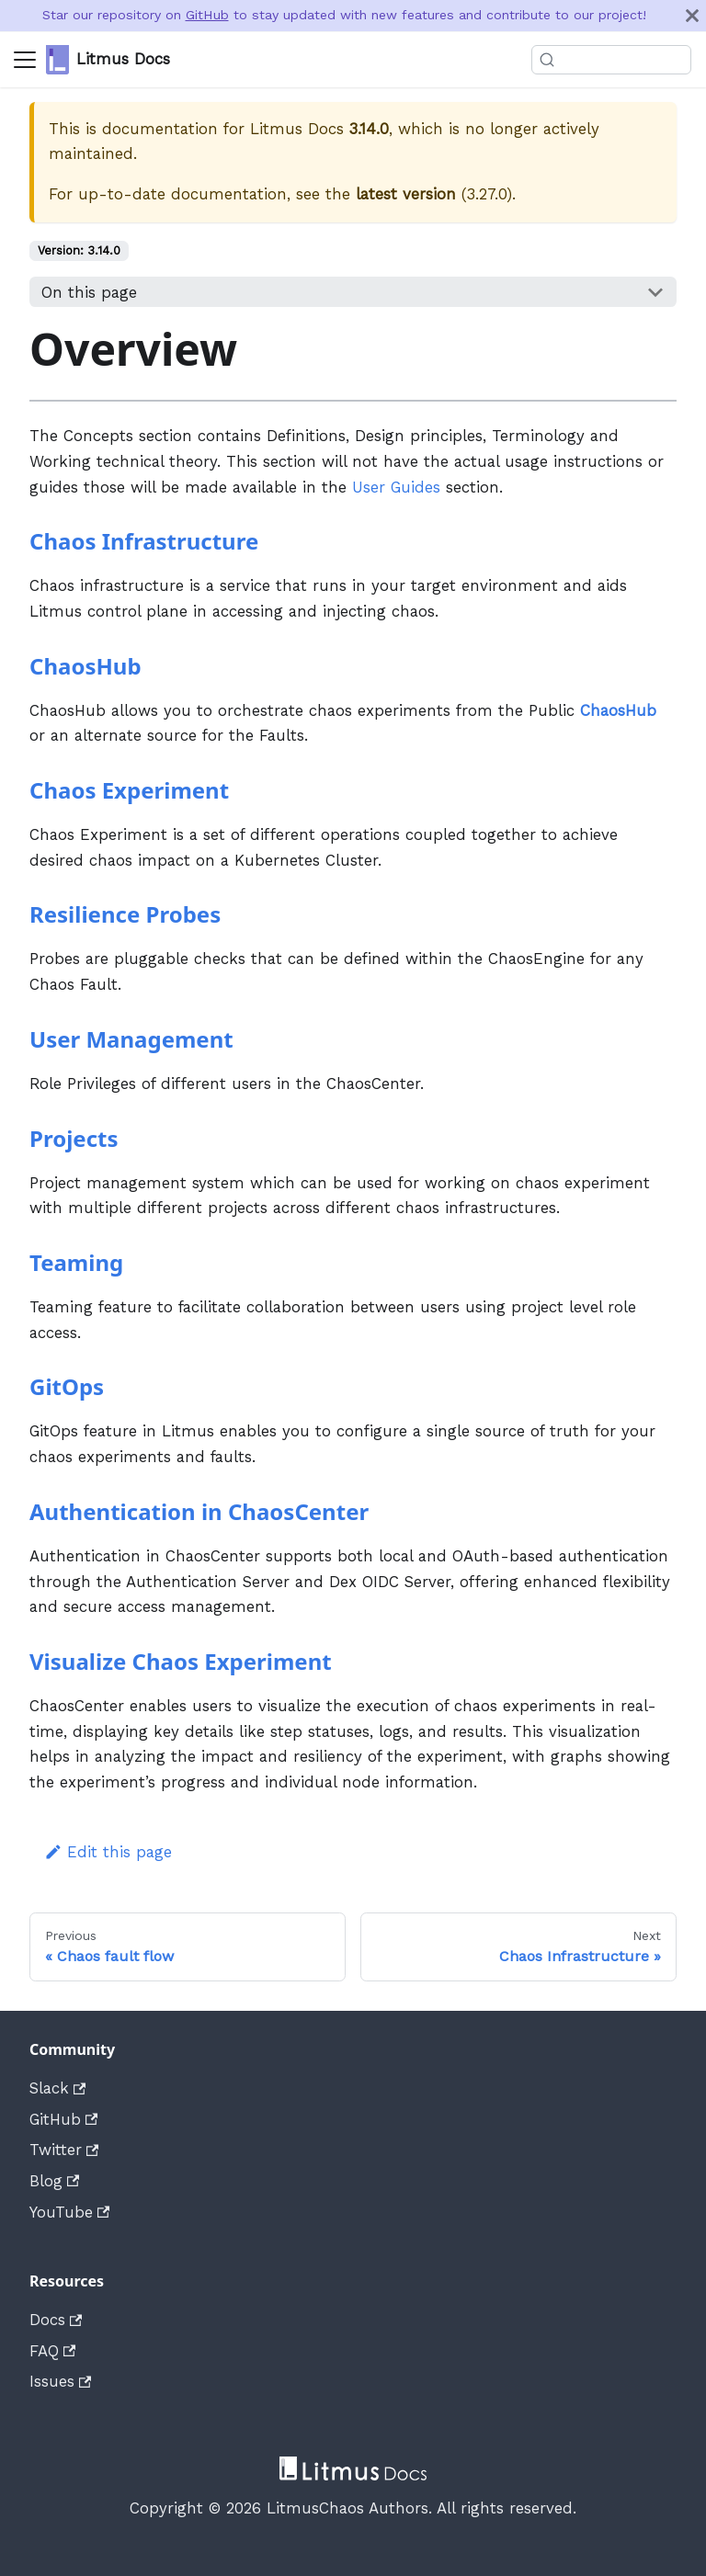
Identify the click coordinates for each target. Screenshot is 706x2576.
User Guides (396, 487)
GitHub (207, 14)
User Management (131, 1039)
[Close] (692, 15)
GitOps (66, 1386)
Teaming (76, 1262)
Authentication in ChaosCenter (199, 1511)
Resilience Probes (125, 914)
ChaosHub (85, 666)
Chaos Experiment (129, 790)
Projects (73, 1138)
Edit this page (108, 1852)
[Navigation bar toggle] (25, 60)
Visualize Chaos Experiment (180, 1661)
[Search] (608, 59)
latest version (406, 194)
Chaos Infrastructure (143, 541)
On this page (89, 292)
